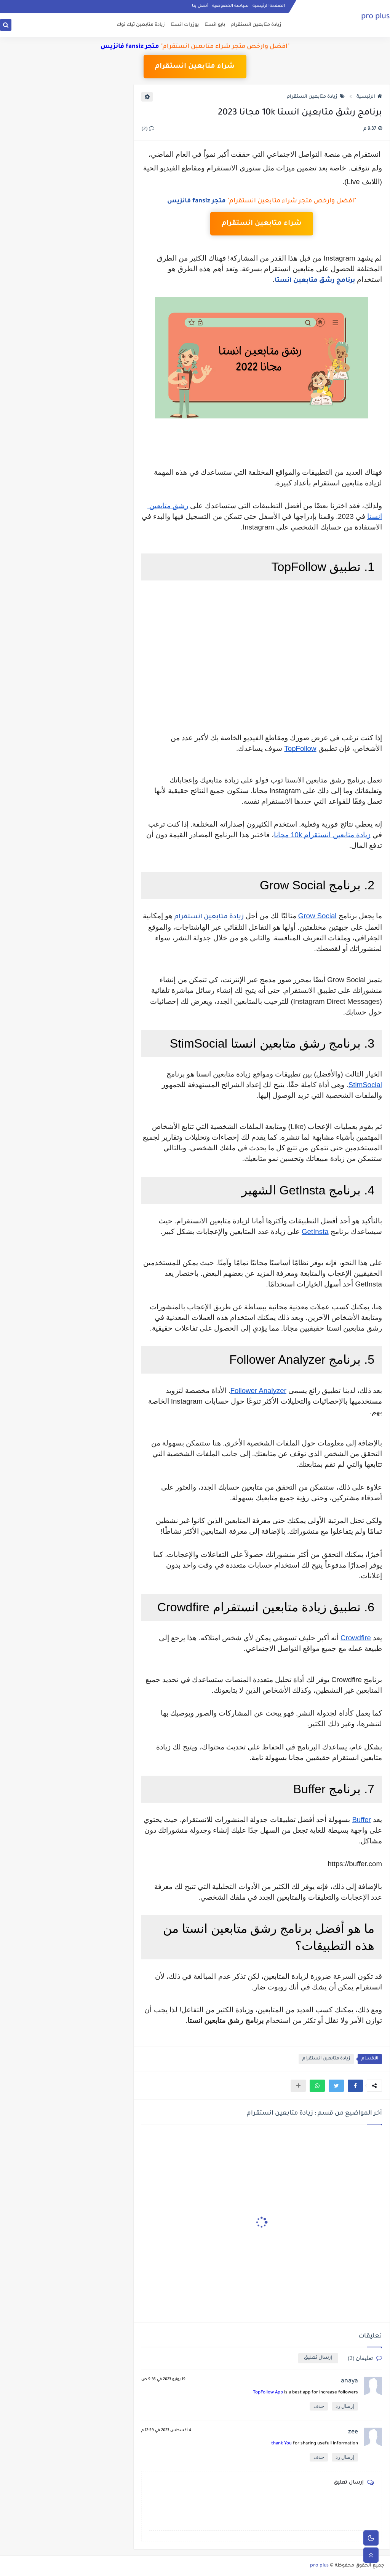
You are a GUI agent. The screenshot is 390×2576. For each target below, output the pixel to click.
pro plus (375, 17)
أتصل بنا (200, 6)
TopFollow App (268, 2392)
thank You (281, 2443)
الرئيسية (369, 97)
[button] (355, 2086)
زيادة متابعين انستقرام (256, 25)
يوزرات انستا (185, 25)
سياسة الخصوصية (230, 6)
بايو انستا (215, 25)
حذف (318, 2406)
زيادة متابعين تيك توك (141, 25)
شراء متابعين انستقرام (195, 66)
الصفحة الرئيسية (269, 6)
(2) (147, 129)
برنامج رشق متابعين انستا (315, 281)
